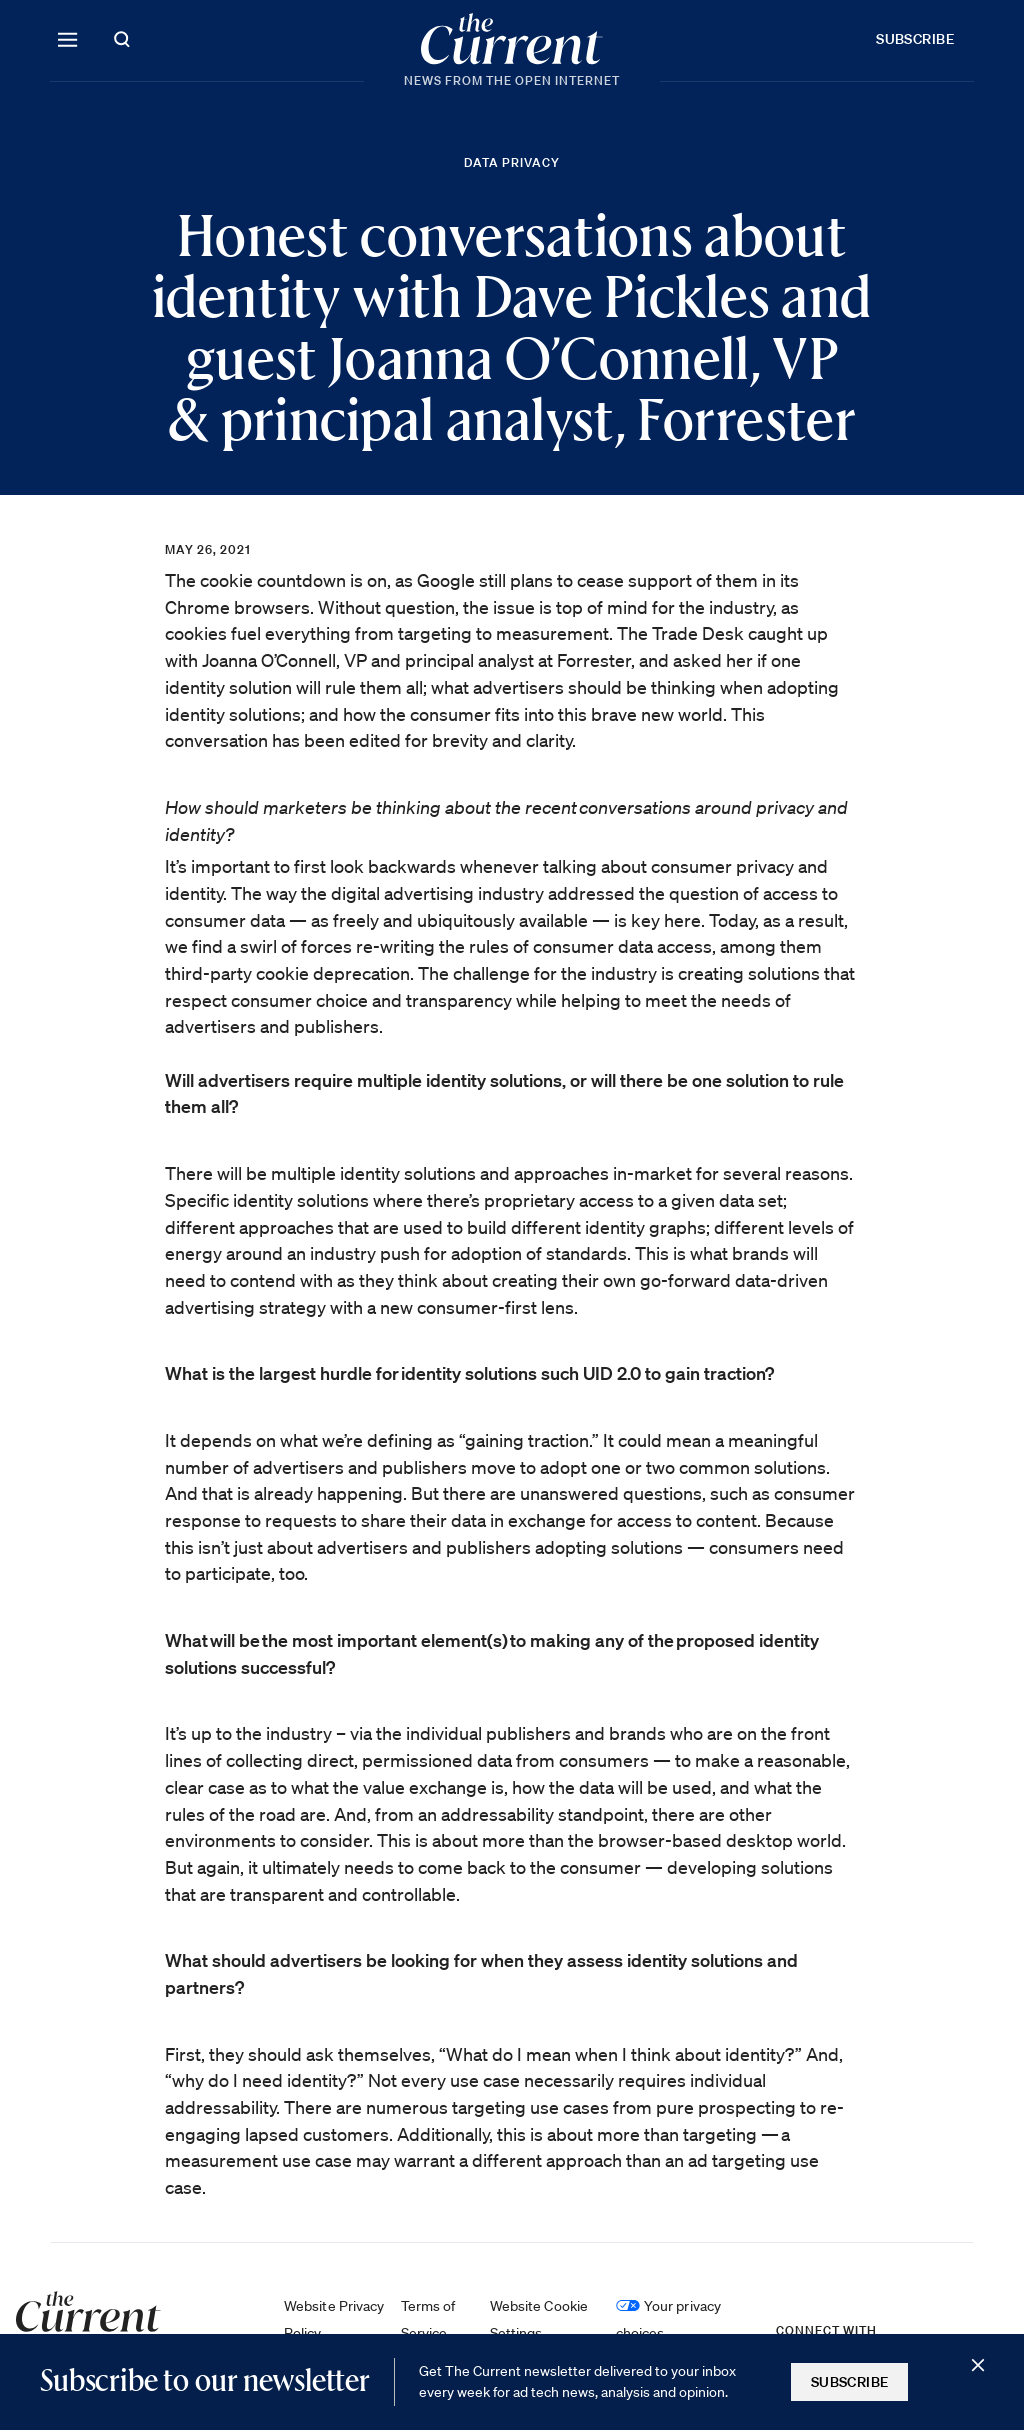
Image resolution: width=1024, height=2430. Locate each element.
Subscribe (915, 39)
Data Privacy (512, 162)
